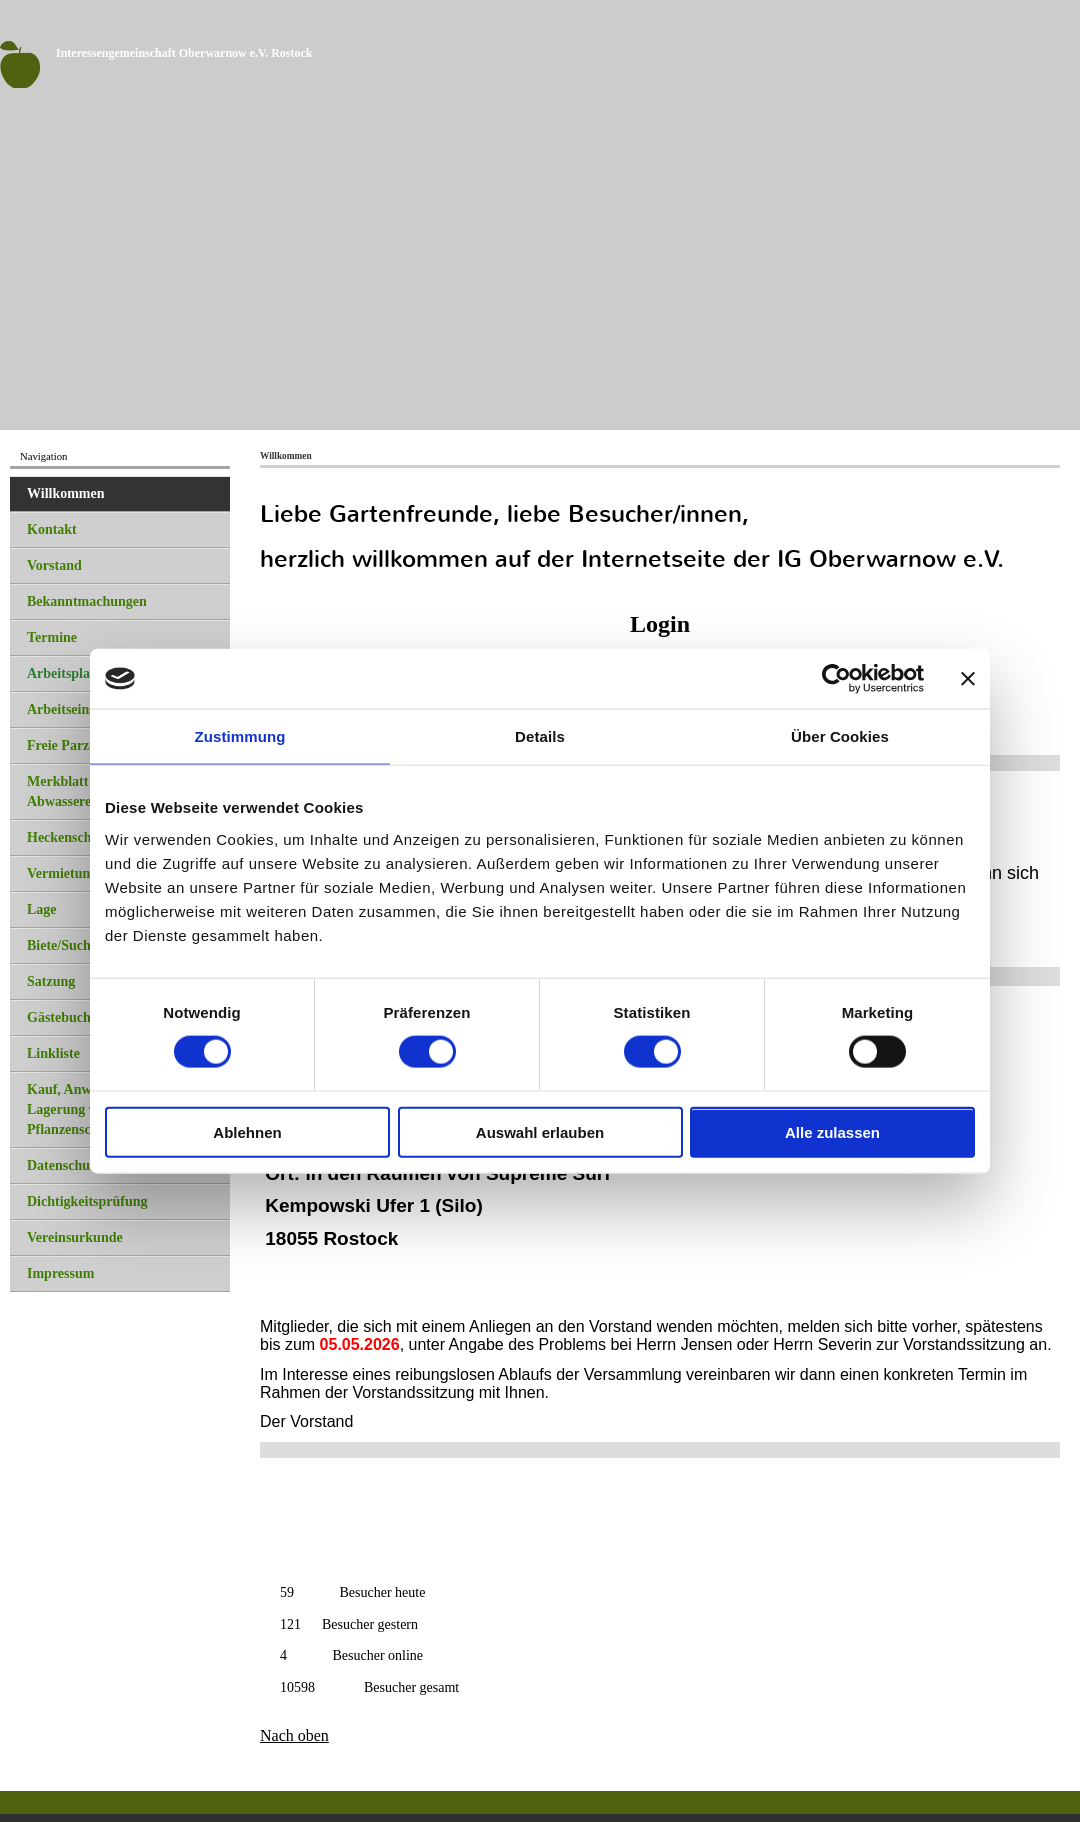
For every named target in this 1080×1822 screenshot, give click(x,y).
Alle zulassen (832, 1131)
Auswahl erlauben (540, 1131)
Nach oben (294, 1735)
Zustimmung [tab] (240, 736)
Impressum (60, 1273)
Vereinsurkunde (75, 1237)
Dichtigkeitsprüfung (87, 1201)
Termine (52, 637)
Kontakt (52, 529)
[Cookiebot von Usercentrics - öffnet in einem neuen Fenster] (836, 679)
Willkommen (66, 493)
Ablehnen (247, 1131)
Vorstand (54, 565)
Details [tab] (540, 736)
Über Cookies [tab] (840, 736)
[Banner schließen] (968, 679)
